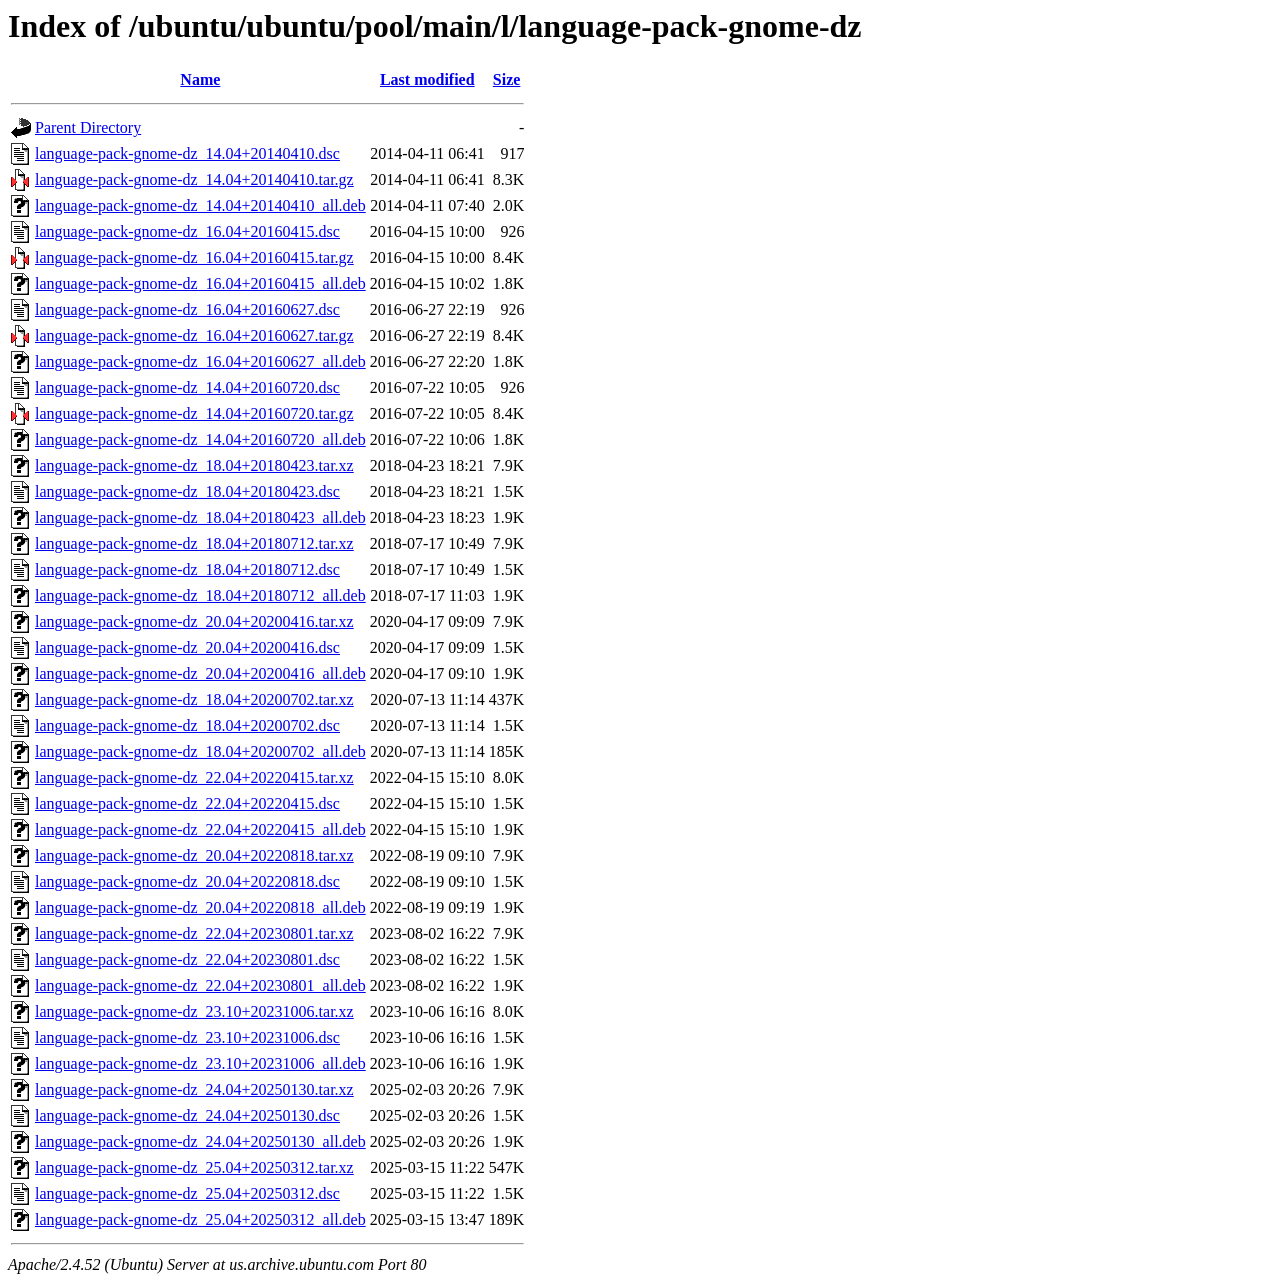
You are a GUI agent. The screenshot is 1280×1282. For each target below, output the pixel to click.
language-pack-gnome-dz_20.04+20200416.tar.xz (194, 621)
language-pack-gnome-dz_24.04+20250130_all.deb (200, 1141)
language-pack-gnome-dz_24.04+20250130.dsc (187, 1115)
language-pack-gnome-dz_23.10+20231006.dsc (187, 1037)
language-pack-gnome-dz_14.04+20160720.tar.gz (194, 413)
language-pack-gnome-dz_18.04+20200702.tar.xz (194, 699)
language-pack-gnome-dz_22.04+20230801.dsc (187, 959)
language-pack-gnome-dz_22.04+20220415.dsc (187, 803)
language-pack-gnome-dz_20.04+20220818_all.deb (200, 907)
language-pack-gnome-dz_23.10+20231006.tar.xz (194, 1011)
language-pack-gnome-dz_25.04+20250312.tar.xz (194, 1167)
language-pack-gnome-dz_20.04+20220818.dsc (187, 881)
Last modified (427, 79)
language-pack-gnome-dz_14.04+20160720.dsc (187, 387)
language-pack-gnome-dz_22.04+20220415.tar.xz (194, 777)
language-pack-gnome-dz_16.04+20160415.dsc (187, 231)
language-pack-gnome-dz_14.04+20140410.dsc (187, 153)
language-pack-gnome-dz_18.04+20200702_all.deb (200, 751)
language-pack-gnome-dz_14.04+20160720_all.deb (200, 439)
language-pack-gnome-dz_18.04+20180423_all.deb (200, 517)
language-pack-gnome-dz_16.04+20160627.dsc (187, 309)
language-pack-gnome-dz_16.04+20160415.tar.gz (194, 257)
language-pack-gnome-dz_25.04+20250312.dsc (187, 1193)
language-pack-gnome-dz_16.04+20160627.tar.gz (194, 335)
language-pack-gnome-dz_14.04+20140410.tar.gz (194, 179)
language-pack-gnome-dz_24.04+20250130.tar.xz (194, 1089)
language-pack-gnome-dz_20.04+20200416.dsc (187, 647)
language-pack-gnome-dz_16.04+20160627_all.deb (200, 361)
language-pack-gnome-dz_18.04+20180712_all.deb (200, 595)
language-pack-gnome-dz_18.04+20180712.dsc (187, 569)
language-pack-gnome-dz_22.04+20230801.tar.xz (194, 933)
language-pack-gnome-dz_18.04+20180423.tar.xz (194, 465)
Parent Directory (88, 127)
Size (507, 79)
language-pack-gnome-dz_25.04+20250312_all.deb (200, 1219)
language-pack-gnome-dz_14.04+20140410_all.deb (200, 205)
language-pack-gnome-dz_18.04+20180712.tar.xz (194, 543)
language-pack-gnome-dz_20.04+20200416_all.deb (200, 673)
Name (200, 79)
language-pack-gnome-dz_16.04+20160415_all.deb (200, 283)
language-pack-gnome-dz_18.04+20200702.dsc (187, 725)
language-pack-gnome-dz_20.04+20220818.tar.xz (194, 855)
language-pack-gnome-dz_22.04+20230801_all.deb (200, 985)
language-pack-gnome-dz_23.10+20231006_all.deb (200, 1063)
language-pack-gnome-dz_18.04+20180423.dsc (187, 491)
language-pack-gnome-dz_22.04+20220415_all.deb (200, 829)
